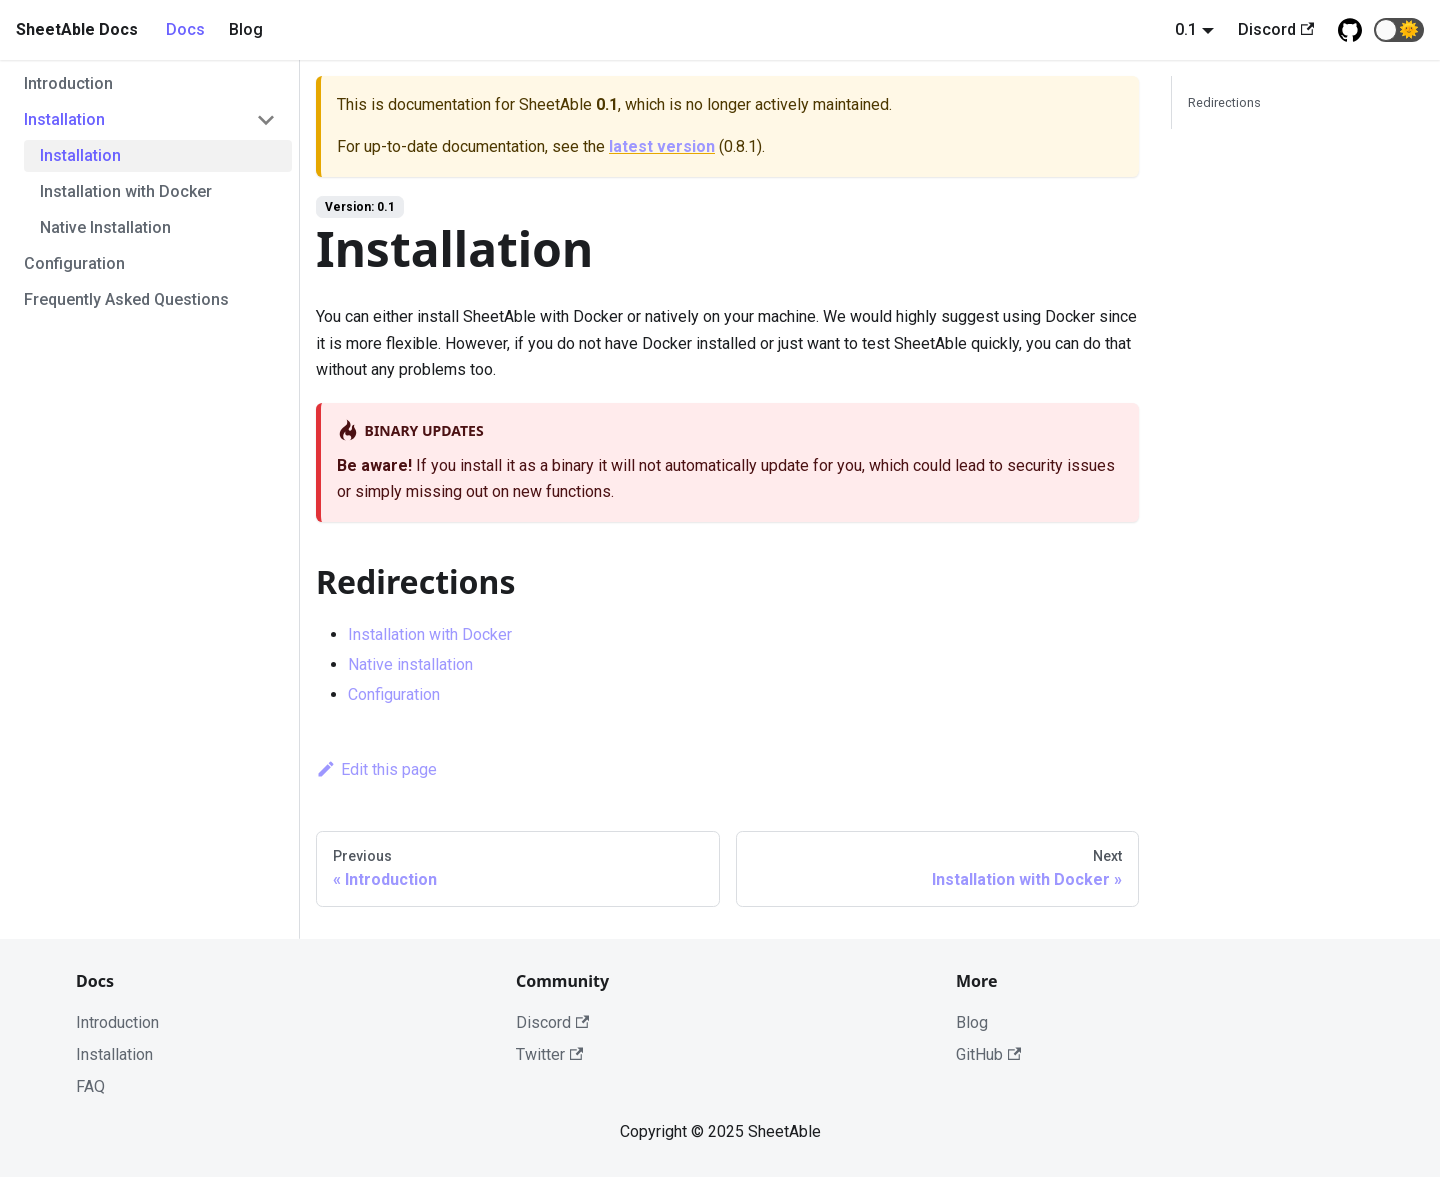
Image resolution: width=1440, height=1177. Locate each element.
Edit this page (376, 769)
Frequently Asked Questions (126, 299)
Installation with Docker (126, 191)
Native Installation (105, 227)
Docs (185, 29)
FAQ (90, 1086)
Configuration (74, 263)
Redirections (1224, 102)
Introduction (68, 83)
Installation (64, 119)
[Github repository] (1350, 30)
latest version (662, 146)
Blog (246, 29)
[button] (1399, 30)
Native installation (410, 664)
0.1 (1186, 29)
